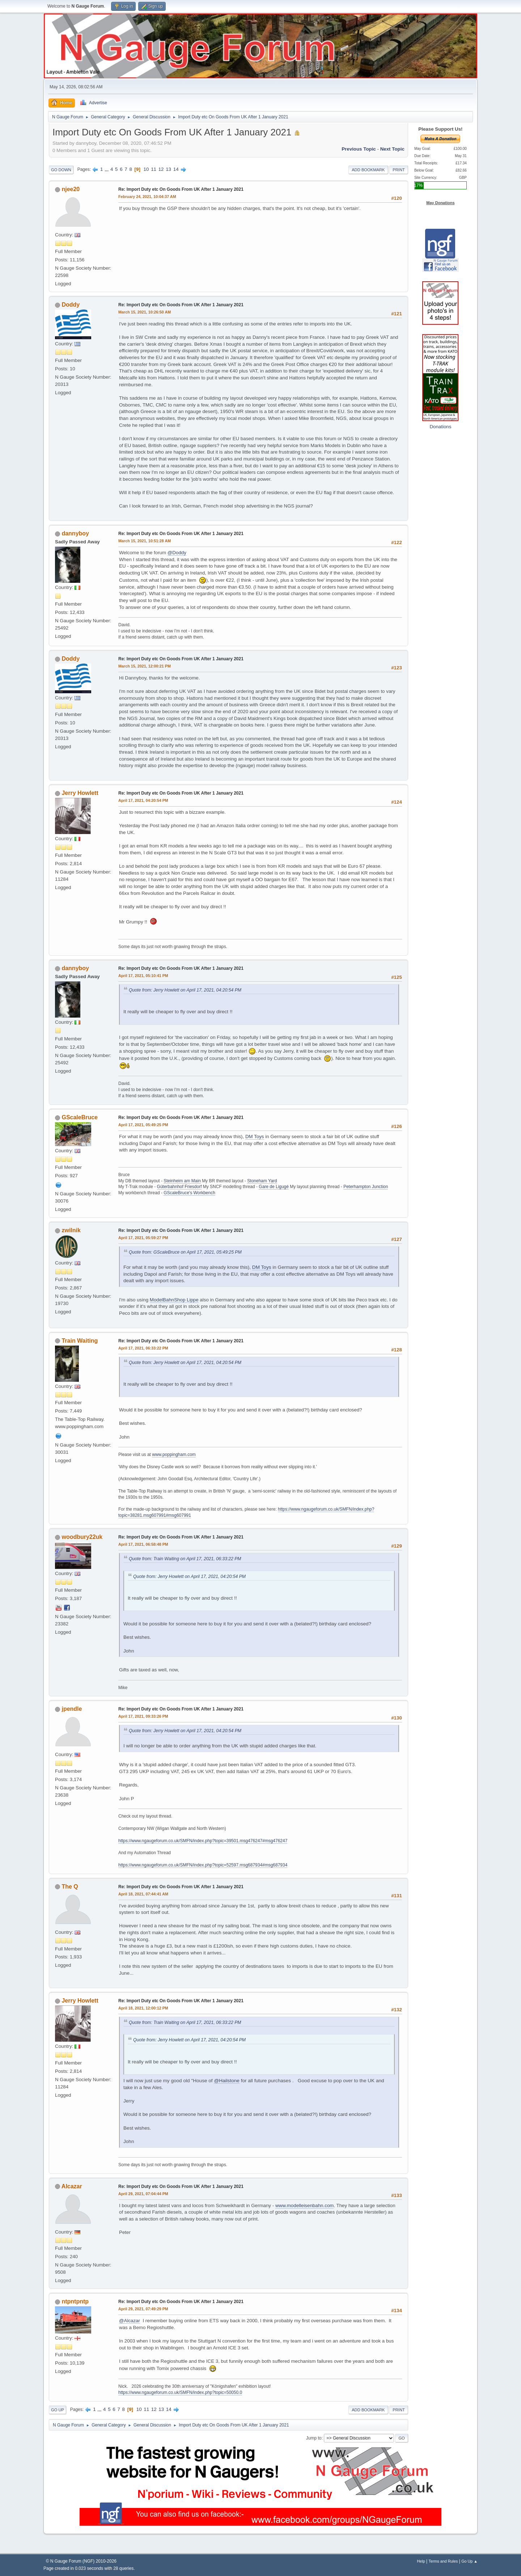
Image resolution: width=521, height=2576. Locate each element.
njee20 (71, 189)
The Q (70, 1886)
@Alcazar (129, 2320)
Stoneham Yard (262, 1180)
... (107, 169)
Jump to (314, 2438)
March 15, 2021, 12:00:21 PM (144, 666)
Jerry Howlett (80, 793)
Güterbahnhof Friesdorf (179, 1186)
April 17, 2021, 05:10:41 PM (143, 975)
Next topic (392, 149)
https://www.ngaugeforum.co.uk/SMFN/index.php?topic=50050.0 (180, 2392)
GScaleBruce (80, 1117)
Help (421, 2561)
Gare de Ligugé (274, 1186)
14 (176, 169)
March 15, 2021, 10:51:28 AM (144, 541)
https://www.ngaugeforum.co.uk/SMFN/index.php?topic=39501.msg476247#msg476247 (202, 1840)
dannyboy (75, 533)
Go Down (61, 170)
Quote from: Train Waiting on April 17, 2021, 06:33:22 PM (185, 1558)
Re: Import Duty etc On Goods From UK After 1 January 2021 (180, 189)
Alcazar (72, 2186)
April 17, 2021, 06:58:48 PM (143, 1544)
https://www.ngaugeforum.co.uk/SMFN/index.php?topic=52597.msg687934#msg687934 (202, 1865)
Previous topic (359, 149)
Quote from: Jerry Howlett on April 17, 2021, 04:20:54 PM (185, 990)
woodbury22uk (82, 1537)
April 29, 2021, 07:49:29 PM (143, 2309)
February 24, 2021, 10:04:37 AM (147, 196)
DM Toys (254, 1136)
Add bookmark (368, 170)
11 (153, 169)
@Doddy (177, 552)
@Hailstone (226, 2080)
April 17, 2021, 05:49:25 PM (143, 1125)
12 (161, 169)
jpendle (72, 1709)
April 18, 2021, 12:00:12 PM (143, 2008)
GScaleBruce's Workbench (189, 1192)
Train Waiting (80, 1341)
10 (146, 169)
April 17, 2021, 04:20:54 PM (143, 800)
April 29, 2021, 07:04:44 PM (143, 2194)
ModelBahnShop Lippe (174, 1299)
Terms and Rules (443, 2561)
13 (168, 169)
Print (399, 170)
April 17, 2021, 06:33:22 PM (143, 1348)
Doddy (71, 305)
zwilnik (71, 1230)
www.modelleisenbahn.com (304, 2205)
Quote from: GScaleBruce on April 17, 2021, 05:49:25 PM (185, 1252)
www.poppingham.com (174, 1454)
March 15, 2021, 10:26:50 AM (144, 312)
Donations (440, 426)
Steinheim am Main (182, 1180)
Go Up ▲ (469, 2561)
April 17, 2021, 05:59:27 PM (143, 1238)
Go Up (57, 2410)
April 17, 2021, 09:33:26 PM (143, 1716)
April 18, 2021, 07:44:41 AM (143, 1894)
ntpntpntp (75, 2301)
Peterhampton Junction (365, 1186)
